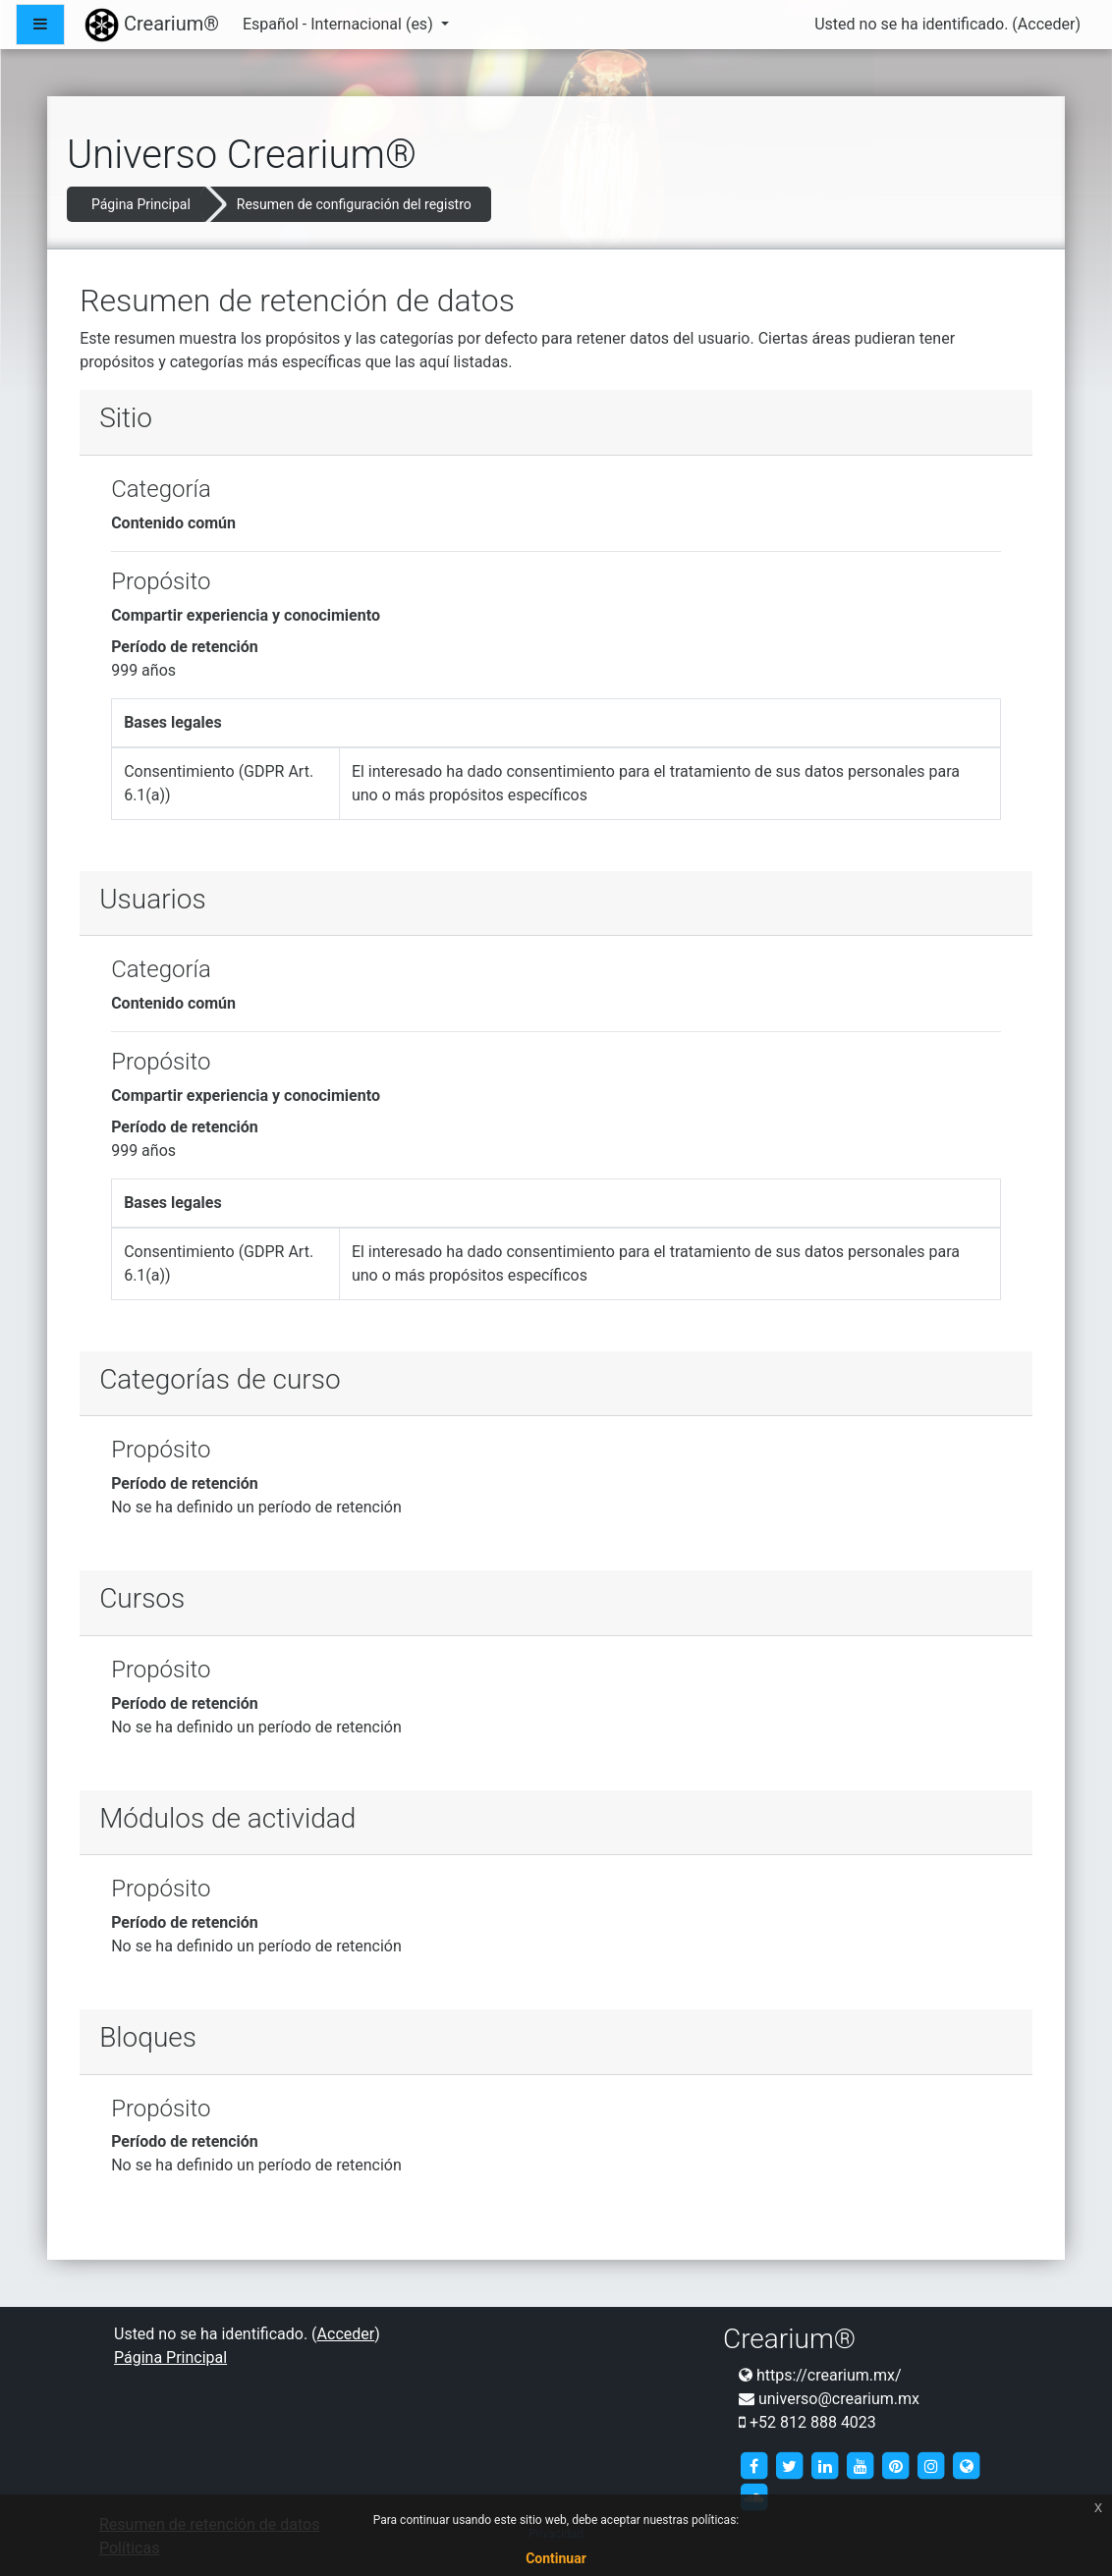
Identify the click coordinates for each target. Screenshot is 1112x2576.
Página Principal (141, 204)
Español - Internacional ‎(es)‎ (340, 24)
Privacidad (556, 2534)
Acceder (1047, 24)
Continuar (556, 2558)
